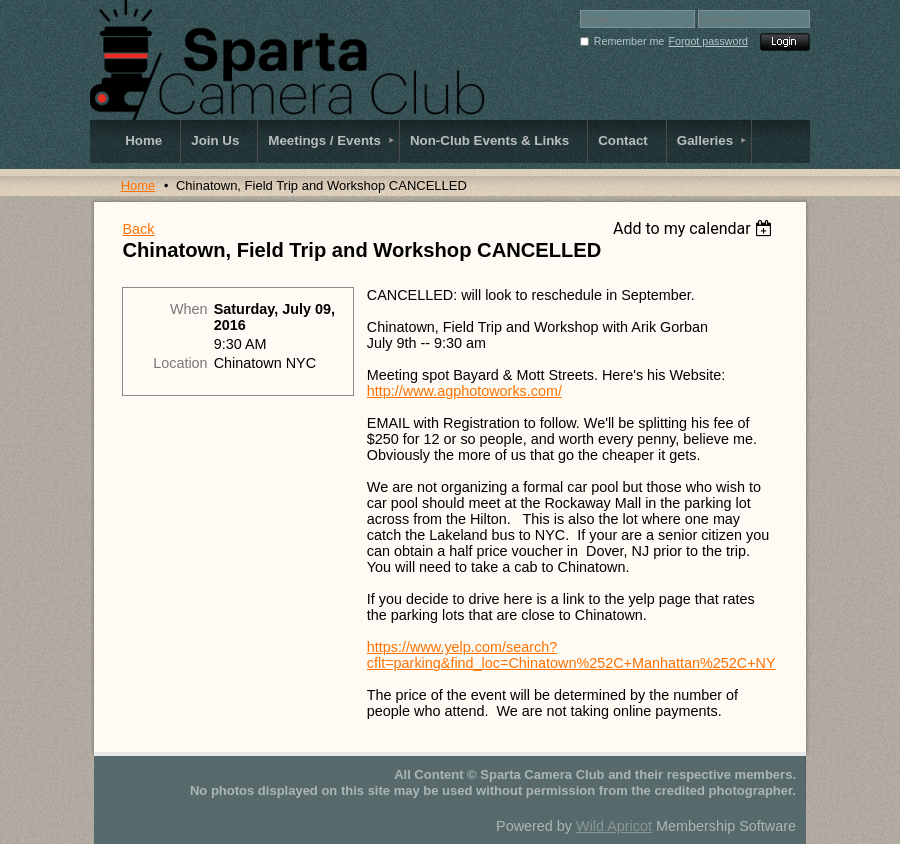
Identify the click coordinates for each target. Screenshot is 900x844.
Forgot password (708, 41)
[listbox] (695, 228)
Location (180, 363)
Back (138, 229)
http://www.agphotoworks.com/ (464, 391)
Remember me (629, 41)
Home (138, 185)
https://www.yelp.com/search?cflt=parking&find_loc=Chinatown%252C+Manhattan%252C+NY (571, 655)
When (189, 309)
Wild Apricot (614, 826)
